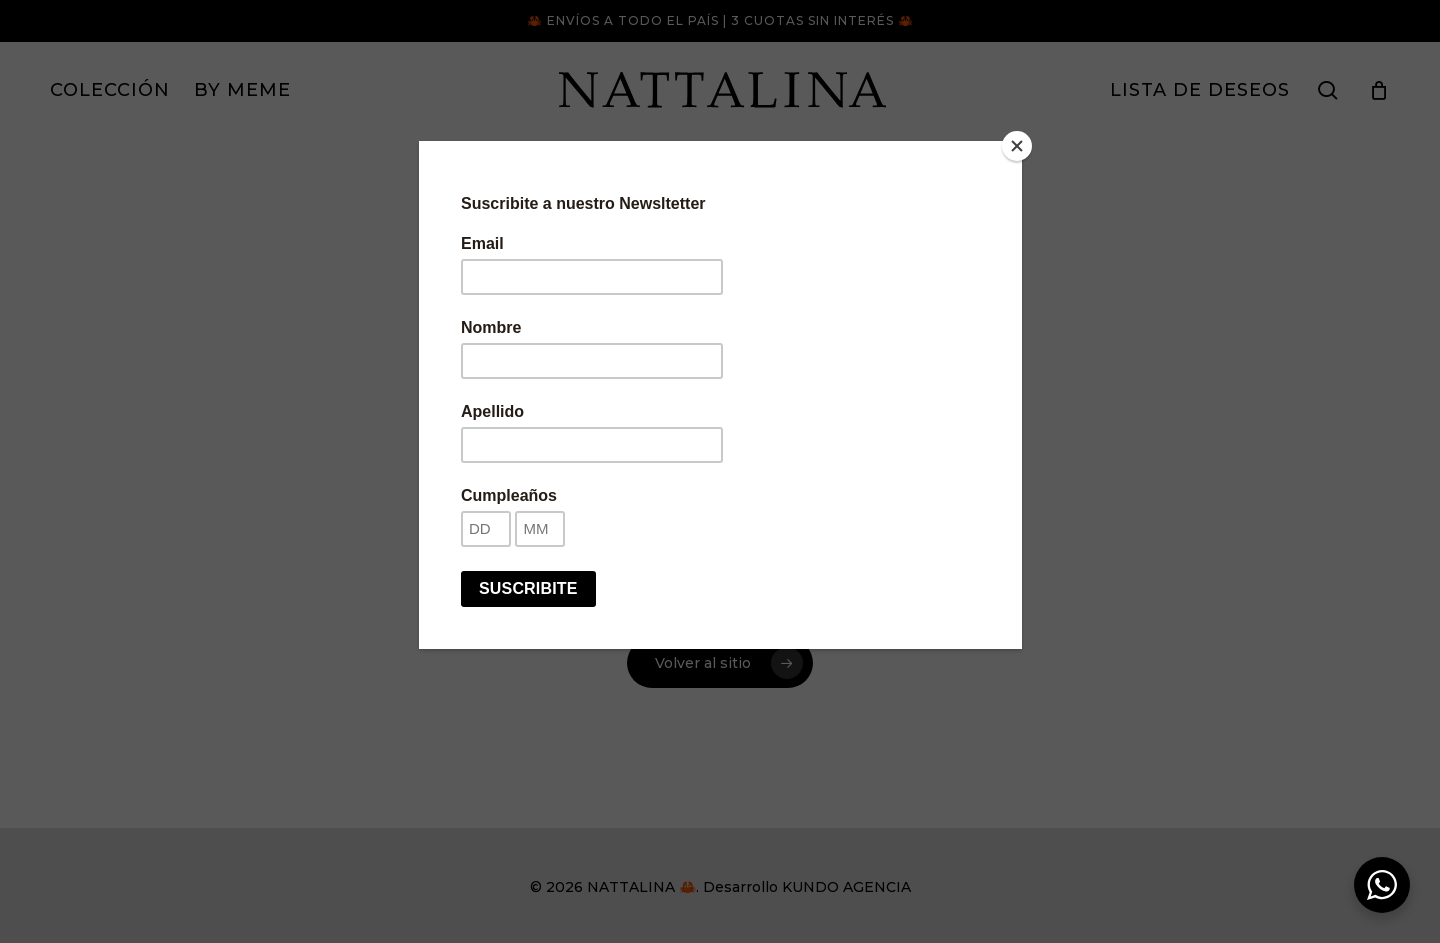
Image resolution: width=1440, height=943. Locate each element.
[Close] (1017, 146)
